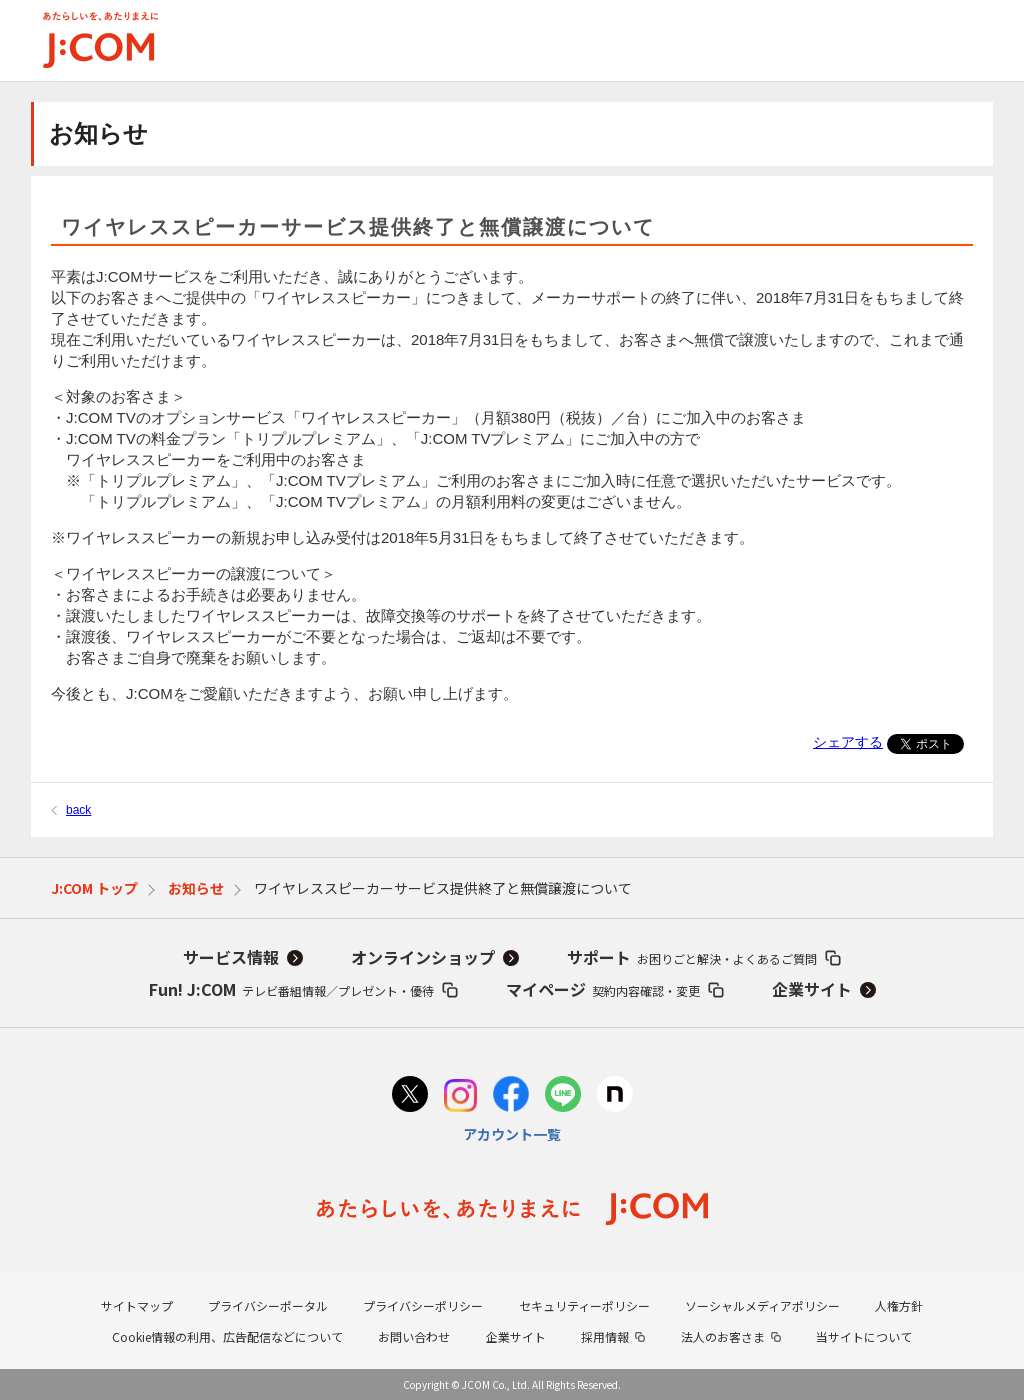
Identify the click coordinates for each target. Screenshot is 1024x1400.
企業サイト (812, 989)
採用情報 (605, 1336)
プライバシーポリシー (423, 1305)
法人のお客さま (723, 1336)
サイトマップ (137, 1305)
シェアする (848, 742)
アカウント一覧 (512, 1134)
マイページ (603, 989)
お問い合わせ (414, 1336)
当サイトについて (864, 1336)
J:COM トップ (94, 888)
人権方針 (899, 1305)
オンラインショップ (423, 957)
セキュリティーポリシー (584, 1305)
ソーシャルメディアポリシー (762, 1305)
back (78, 810)
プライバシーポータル (268, 1305)
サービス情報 (231, 957)
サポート (692, 957)
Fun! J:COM (291, 989)
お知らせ (196, 888)
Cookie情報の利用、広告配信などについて (227, 1336)
